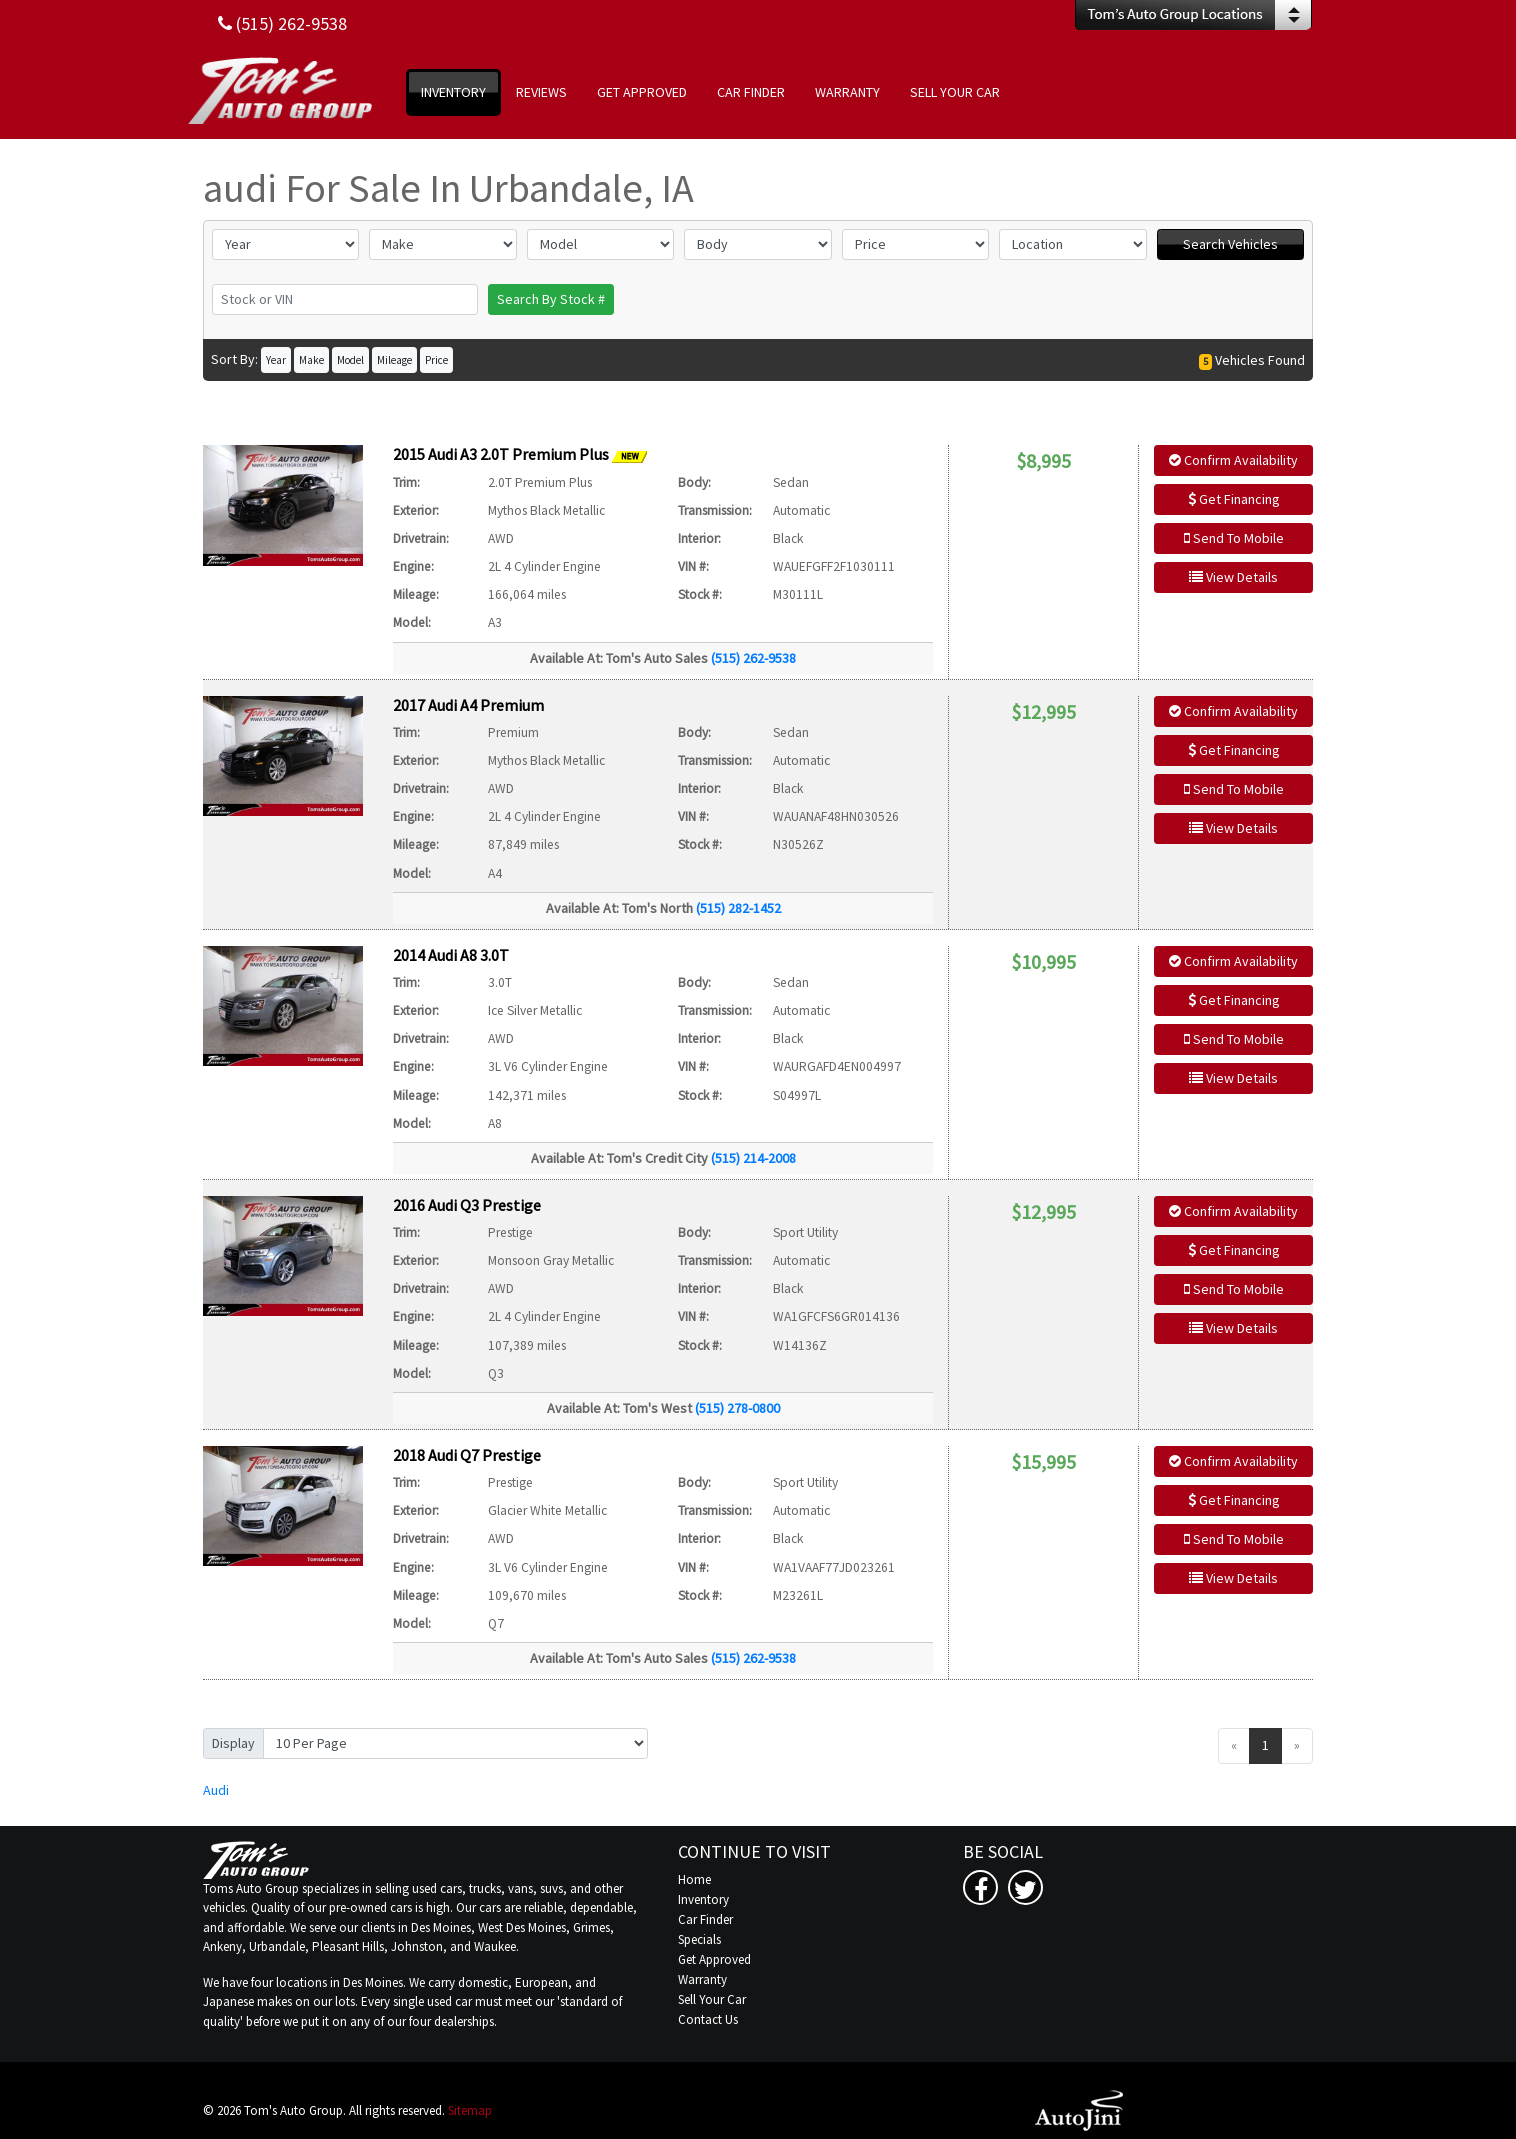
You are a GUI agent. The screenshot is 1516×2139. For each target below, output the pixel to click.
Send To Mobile (1234, 538)
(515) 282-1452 (738, 908)
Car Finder (705, 1919)
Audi (216, 1790)
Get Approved (714, 1959)
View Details (1233, 577)
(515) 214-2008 (753, 1158)
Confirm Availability (1233, 460)
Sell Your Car (712, 1999)
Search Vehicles (1230, 244)
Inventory (703, 1899)
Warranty (702, 1979)
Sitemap (470, 2110)
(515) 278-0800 (737, 1408)
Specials (699, 1939)
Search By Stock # (551, 299)
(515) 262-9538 (753, 658)
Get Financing (1234, 499)
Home (694, 1879)
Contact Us (708, 2019)
